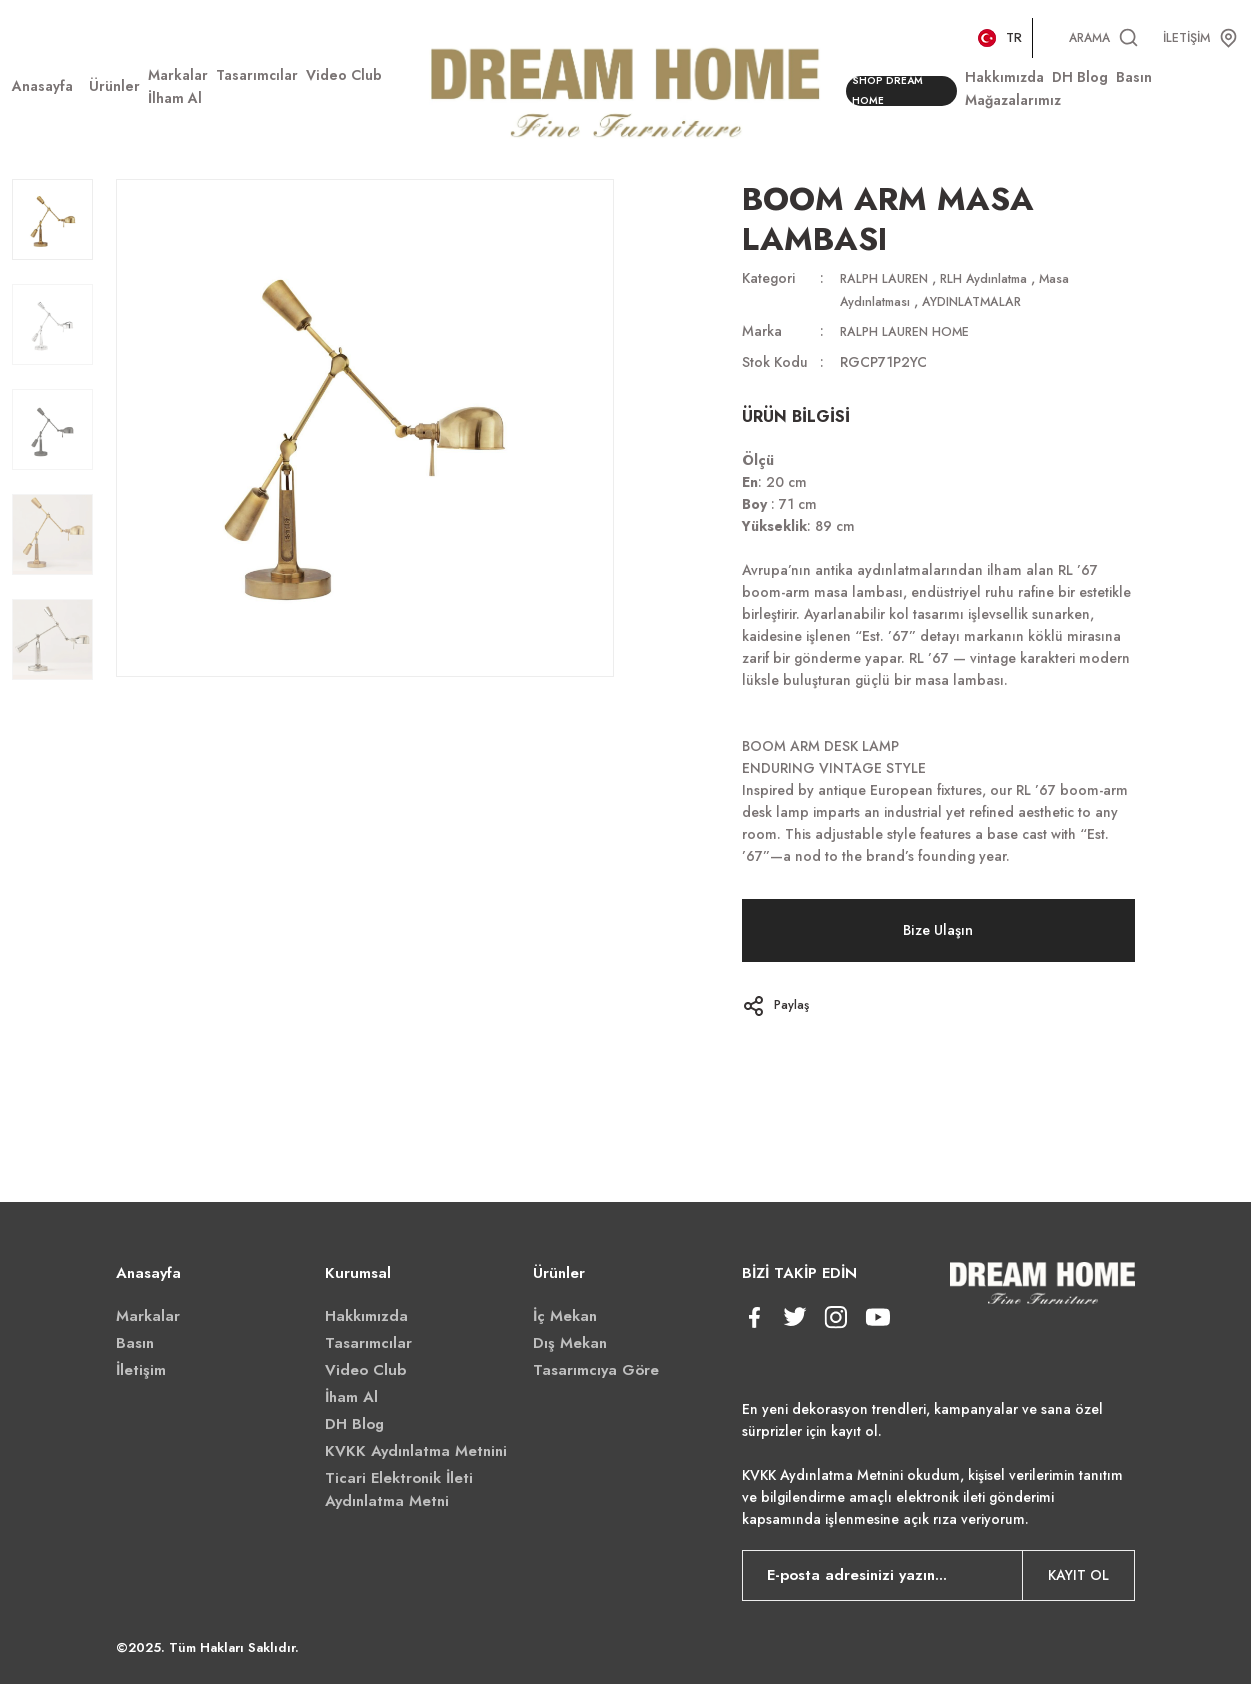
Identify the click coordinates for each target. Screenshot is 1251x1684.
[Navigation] (114, 86)
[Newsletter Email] (938, 1573)
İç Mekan (565, 1314)
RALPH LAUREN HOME (913, 330)
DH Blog (354, 1422)
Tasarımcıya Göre (596, 1368)
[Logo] (625, 90)
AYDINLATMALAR (992, 300)
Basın (135, 1341)
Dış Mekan (570, 1341)
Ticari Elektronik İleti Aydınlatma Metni (399, 1487)
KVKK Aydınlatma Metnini (416, 1449)
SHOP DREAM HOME (893, 92)
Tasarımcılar (368, 1341)
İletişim (141, 1368)
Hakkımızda (366, 1314)
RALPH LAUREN (890, 278)
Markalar (148, 1314)
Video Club (365, 1368)
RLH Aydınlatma (1003, 278)
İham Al (351, 1395)
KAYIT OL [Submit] (1078, 1574)
